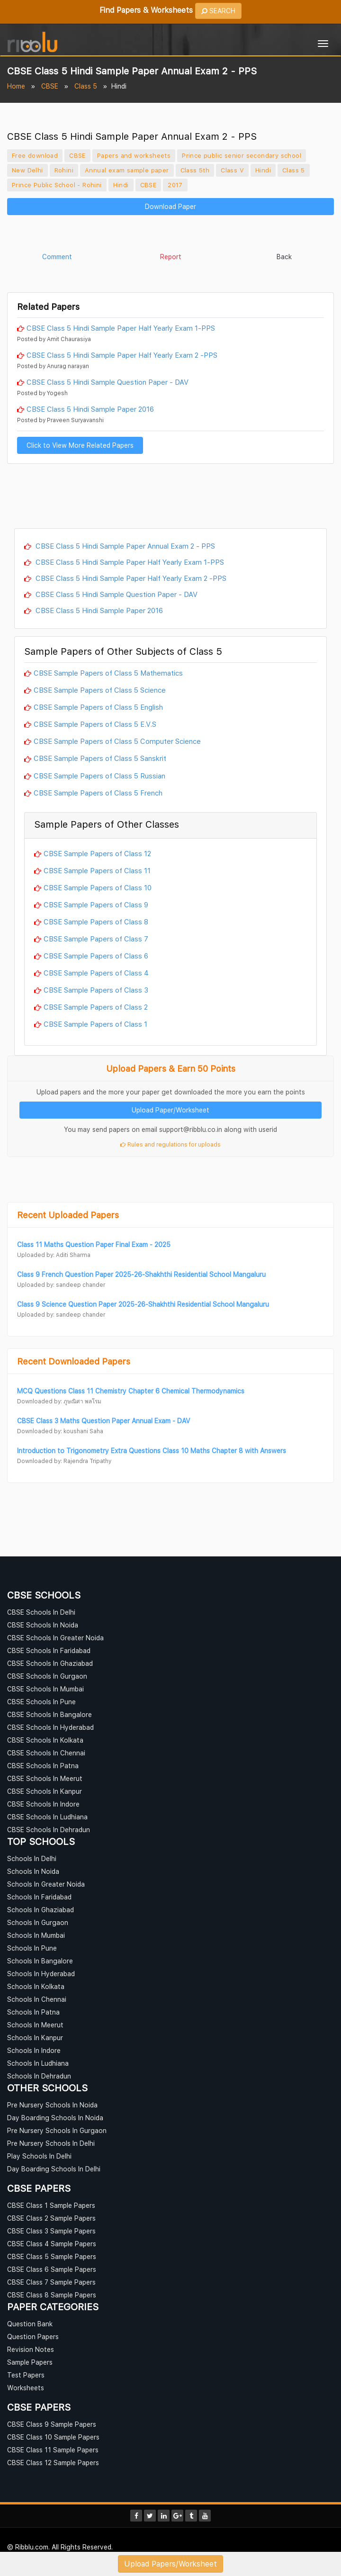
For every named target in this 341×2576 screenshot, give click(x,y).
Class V (232, 170)
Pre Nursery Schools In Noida (52, 2105)
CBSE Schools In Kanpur (44, 1791)
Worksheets (25, 2388)
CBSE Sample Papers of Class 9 (96, 904)
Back (284, 257)
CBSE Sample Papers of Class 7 (96, 938)
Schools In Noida (33, 1871)
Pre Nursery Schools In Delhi (51, 2143)
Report (170, 257)
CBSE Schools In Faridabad (48, 1650)
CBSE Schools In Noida (42, 1625)
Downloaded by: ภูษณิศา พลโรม (59, 1401)
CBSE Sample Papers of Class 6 (96, 955)
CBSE (49, 86)
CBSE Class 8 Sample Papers (51, 2295)
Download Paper (170, 206)
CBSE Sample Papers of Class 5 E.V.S (95, 724)
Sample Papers (30, 2362)
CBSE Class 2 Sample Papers (51, 2218)
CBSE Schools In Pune (41, 1702)
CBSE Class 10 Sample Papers (53, 2437)
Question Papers (33, 2336)
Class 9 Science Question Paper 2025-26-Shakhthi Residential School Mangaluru (143, 1304)
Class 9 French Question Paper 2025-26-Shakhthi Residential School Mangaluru (141, 1274)
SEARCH (218, 11)
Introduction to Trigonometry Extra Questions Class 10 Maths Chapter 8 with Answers (151, 1450)
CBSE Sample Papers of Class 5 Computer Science (117, 741)
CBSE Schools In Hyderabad (50, 1727)
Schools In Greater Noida (46, 1884)
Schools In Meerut (35, 2025)
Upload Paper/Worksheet (170, 1110)
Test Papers (26, 2375)
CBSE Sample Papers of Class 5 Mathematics (108, 673)
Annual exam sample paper (127, 170)
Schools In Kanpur (35, 2038)
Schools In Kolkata (35, 1986)
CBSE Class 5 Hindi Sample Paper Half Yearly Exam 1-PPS (121, 328)
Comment (57, 257)
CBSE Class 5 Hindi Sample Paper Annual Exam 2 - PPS (124, 546)
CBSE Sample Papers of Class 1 (95, 1024)
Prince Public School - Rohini (57, 185)
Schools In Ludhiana (38, 2063)
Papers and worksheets (133, 155)
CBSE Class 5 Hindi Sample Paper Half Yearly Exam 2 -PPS (122, 355)
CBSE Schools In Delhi (41, 1612)
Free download (35, 155)
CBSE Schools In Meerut (44, 1778)
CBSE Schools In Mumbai (45, 1689)
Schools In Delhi (31, 1858)
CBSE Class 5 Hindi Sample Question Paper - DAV (107, 382)
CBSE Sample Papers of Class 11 (97, 870)
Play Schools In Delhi (39, 2156)
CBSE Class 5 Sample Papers (51, 2256)
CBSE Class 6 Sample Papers (51, 2269)
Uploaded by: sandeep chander (61, 1284)
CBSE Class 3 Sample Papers (51, 2231)
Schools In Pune (32, 1948)
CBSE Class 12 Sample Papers (53, 2462)
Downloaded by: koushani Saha (60, 1431)
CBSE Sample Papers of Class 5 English (98, 707)
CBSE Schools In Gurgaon (47, 1676)
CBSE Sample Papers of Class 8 (96, 921)
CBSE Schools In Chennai (46, 1753)
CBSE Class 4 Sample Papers (51, 2244)
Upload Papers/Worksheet (170, 2563)
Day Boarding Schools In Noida (55, 2118)
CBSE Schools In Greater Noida (55, 1638)
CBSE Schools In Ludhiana (47, 1817)
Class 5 (85, 86)
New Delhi (27, 170)
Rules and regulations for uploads (170, 1144)
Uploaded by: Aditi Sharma (53, 1254)
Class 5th (195, 170)
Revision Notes (30, 2349)
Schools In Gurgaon (37, 1922)
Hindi (263, 170)
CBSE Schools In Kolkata (45, 1740)
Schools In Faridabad (39, 1897)
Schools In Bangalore (40, 1961)
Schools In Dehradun (39, 2076)
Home (16, 86)
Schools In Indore (34, 2050)
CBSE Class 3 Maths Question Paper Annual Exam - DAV (103, 1421)
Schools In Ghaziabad (40, 1910)
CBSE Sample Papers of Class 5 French (98, 792)
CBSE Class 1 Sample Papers (51, 2205)
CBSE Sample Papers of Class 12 (97, 853)
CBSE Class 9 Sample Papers (51, 2424)
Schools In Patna (33, 2012)
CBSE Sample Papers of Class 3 (96, 989)
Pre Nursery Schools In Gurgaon (57, 2130)
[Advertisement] (170, 235)
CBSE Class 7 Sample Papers (51, 2282)
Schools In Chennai (36, 1999)
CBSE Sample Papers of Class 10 (98, 887)
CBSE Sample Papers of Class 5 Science (100, 690)
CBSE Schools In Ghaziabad (50, 1663)
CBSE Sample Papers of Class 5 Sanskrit (100, 758)
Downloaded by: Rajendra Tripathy (64, 1460)
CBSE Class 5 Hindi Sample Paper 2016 (90, 409)
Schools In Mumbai (36, 1935)
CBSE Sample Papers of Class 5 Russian (99, 775)
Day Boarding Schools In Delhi (53, 2169)
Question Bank (30, 2324)
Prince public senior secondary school (241, 155)
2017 (175, 185)
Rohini (63, 170)
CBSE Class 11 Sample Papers (53, 2450)
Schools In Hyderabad (41, 1974)
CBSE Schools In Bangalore (49, 1714)
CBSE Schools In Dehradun (48, 1830)
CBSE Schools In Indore (43, 1804)
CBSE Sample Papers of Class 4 (96, 972)
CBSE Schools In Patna (43, 1766)
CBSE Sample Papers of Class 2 (96, 1007)
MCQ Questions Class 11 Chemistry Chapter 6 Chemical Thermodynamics (130, 1391)
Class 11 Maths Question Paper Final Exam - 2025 (93, 1244)
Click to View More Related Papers (80, 445)
